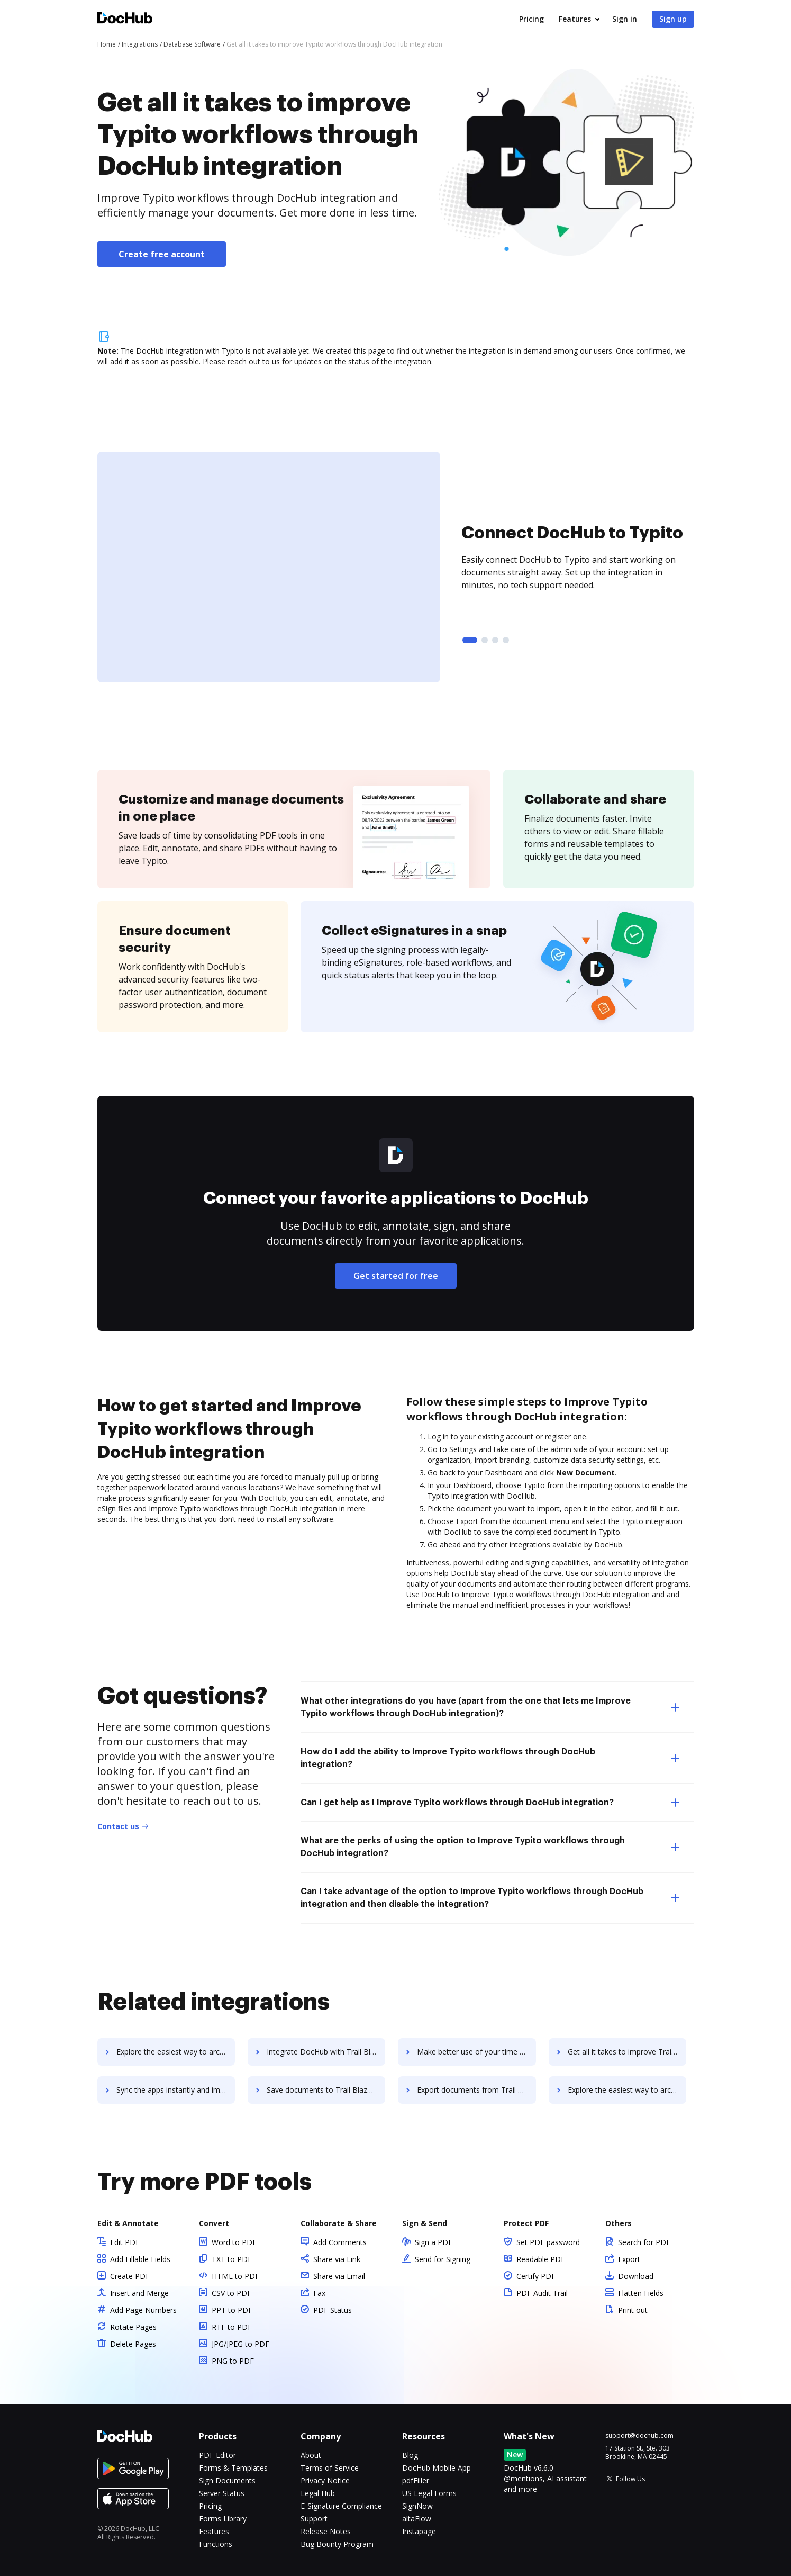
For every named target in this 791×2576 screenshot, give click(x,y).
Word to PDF (234, 2242)
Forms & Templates (233, 2468)
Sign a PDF (433, 2242)
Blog (410, 2455)
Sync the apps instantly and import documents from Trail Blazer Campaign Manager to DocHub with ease (176, 2090)
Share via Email (339, 2276)
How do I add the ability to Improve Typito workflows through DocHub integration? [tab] (490, 1758)
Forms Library (223, 2519)
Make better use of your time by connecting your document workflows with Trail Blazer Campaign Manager (481, 2052)
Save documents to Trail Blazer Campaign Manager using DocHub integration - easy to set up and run (329, 2090)
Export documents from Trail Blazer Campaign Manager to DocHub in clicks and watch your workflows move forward (481, 2090)
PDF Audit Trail (542, 2293)
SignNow (417, 2506)
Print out (633, 2310)
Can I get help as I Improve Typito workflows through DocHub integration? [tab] (490, 1802)
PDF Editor (217, 2455)
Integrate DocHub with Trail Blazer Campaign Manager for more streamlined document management (329, 2052)
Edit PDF (125, 2242)
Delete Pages (133, 2344)
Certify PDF (536, 2276)
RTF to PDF (232, 2327)
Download (635, 2276)
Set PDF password (548, 2242)
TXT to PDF (232, 2259)
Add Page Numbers (143, 2310)
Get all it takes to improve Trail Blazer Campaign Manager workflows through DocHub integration (634, 2052)
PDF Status (332, 2310)
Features (575, 19)
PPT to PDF (232, 2310)
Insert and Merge (139, 2293)
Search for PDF (644, 2242)
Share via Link (336, 2259)
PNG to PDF (233, 2361)
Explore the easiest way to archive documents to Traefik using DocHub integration (176, 2052)
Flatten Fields (640, 2293)
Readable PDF (540, 2259)
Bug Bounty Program (337, 2544)
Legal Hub (318, 2493)
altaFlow (416, 2519)
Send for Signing (442, 2259)
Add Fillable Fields (140, 2259)
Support (314, 2519)
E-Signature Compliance (341, 2506)
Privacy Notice (325, 2480)
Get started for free (395, 1276)
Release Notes (326, 2531)
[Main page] (124, 19)
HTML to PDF (235, 2276)
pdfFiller (415, 2480)
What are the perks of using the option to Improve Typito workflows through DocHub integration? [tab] (490, 1847)
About (311, 2455)
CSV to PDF (231, 2293)
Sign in (624, 19)
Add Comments (340, 2242)
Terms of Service (330, 2468)
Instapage (419, 2531)
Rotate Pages (133, 2327)
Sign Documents (227, 2480)
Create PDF (130, 2276)
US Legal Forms (429, 2493)
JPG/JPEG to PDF (240, 2344)
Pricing (531, 19)
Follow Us (630, 2478)
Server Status (221, 2493)
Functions (215, 2544)
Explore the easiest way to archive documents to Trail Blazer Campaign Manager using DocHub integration (634, 2090)
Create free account (162, 254)
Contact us (118, 1826)
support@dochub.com (639, 2435)
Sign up (673, 19)
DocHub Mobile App (436, 2468)
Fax (319, 2293)
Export (629, 2259)
